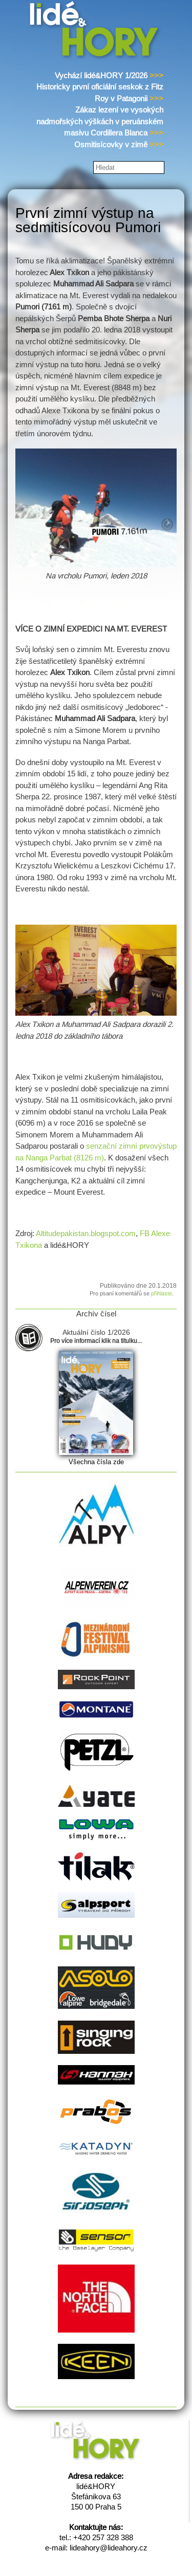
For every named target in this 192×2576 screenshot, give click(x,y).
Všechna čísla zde (96, 1462)
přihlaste (161, 1293)
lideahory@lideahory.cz (108, 2547)
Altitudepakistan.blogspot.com (86, 1233)
